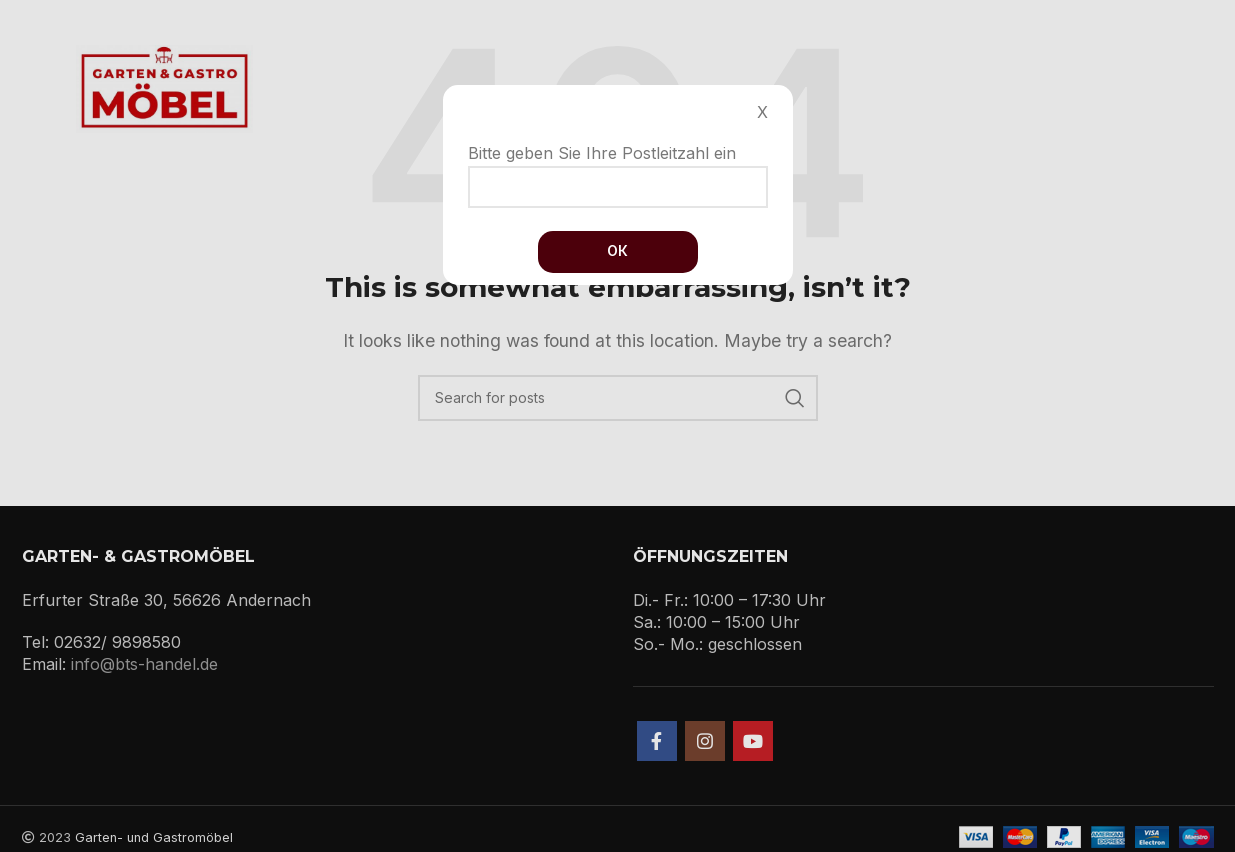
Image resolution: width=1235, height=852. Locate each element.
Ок (617, 250)
